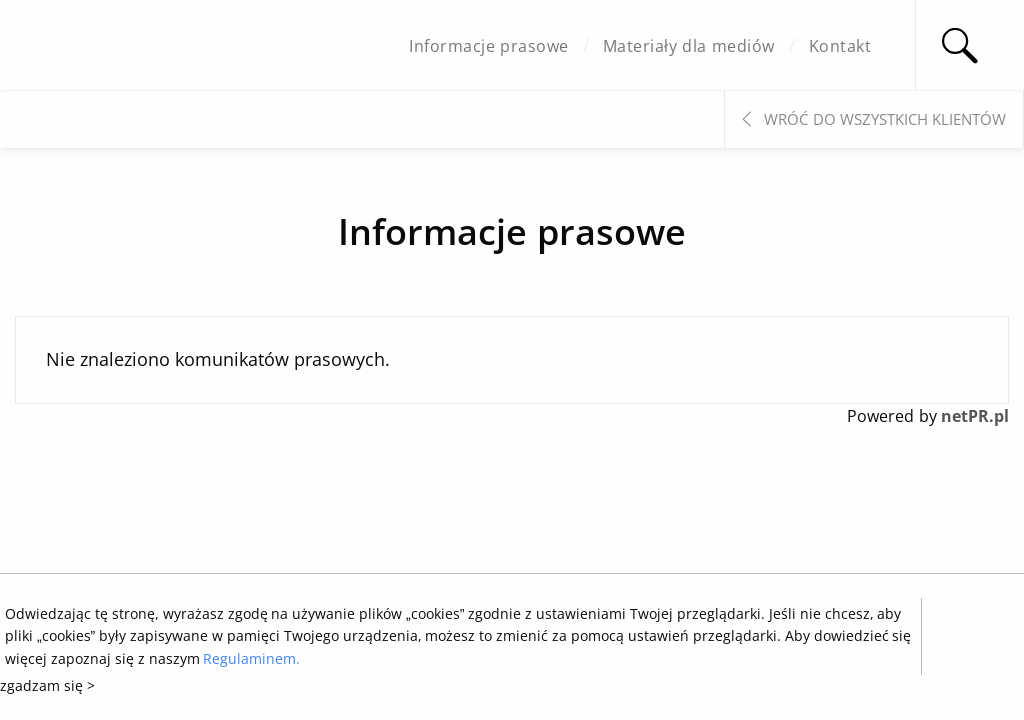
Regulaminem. (251, 658)
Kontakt (840, 46)
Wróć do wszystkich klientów (885, 119)
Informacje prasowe (488, 46)
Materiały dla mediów (689, 46)
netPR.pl (975, 416)
